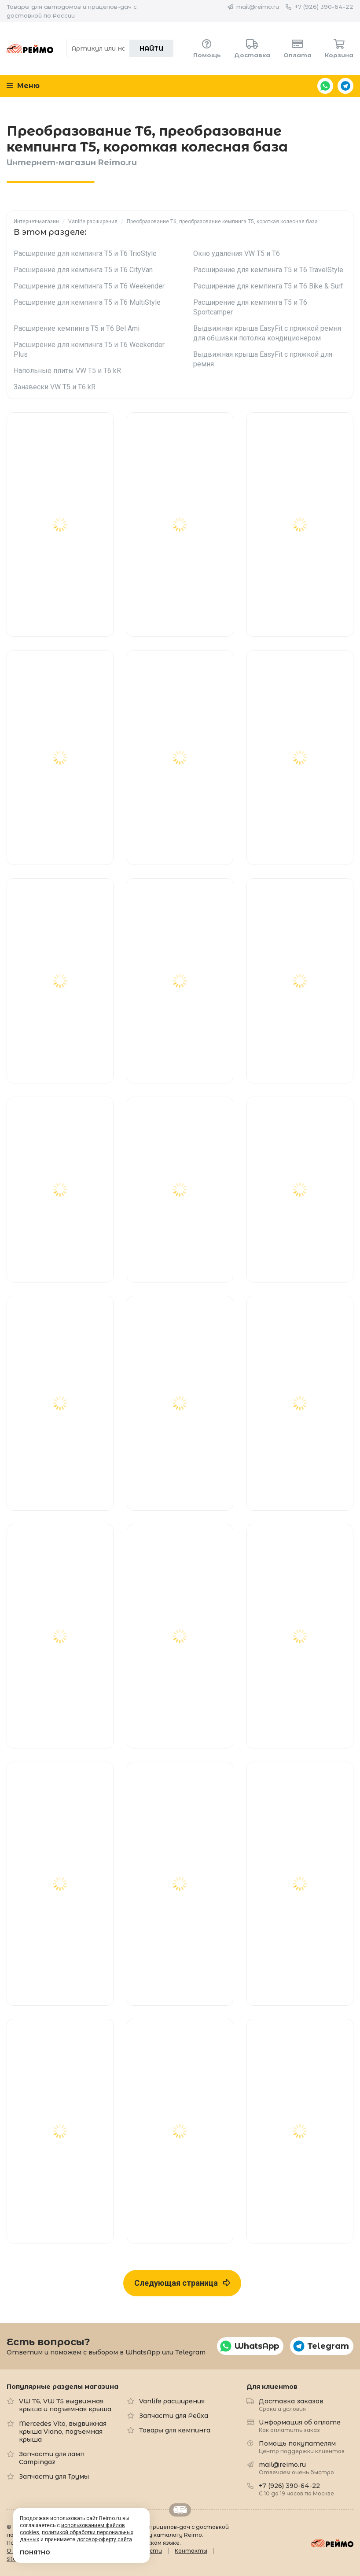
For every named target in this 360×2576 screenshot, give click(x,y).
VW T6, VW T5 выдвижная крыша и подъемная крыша (65, 2405)
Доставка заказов (291, 2404)
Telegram (345, 86)
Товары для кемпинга (174, 2430)
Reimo (30, 48)
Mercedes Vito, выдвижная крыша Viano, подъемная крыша (63, 2431)
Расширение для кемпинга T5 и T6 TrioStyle (85, 253)
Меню (23, 85)
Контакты (191, 2550)
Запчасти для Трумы (54, 2476)
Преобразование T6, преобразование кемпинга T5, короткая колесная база (222, 221)
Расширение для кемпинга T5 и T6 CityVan (83, 270)
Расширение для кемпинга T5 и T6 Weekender (89, 286)
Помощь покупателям (302, 2446)
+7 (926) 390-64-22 (323, 6)
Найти (151, 48)
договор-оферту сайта (104, 2539)
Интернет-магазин (36, 221)
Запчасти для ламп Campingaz (51, 2458)
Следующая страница (182, 2283)
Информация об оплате (300, 2425)
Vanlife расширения (93, 221)
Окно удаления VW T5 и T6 (236, 253)
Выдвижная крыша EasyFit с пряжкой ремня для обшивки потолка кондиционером (267, 333)
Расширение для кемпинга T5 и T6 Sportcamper (250, 307)
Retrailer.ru (180, 2510)
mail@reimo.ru (257, 6)
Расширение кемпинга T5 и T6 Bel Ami (77, 328)
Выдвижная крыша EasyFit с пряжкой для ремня (262, 359)
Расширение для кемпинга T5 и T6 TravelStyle (268, 270)
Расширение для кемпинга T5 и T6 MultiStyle (87, 302)
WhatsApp (325, 86)
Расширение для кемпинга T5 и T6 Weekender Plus (89, 349)
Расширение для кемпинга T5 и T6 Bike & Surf (268, 286)
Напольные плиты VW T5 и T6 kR (67, 370)
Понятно (35, 2552)
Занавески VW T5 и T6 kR (55, 387)
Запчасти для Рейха (173, 2416)
